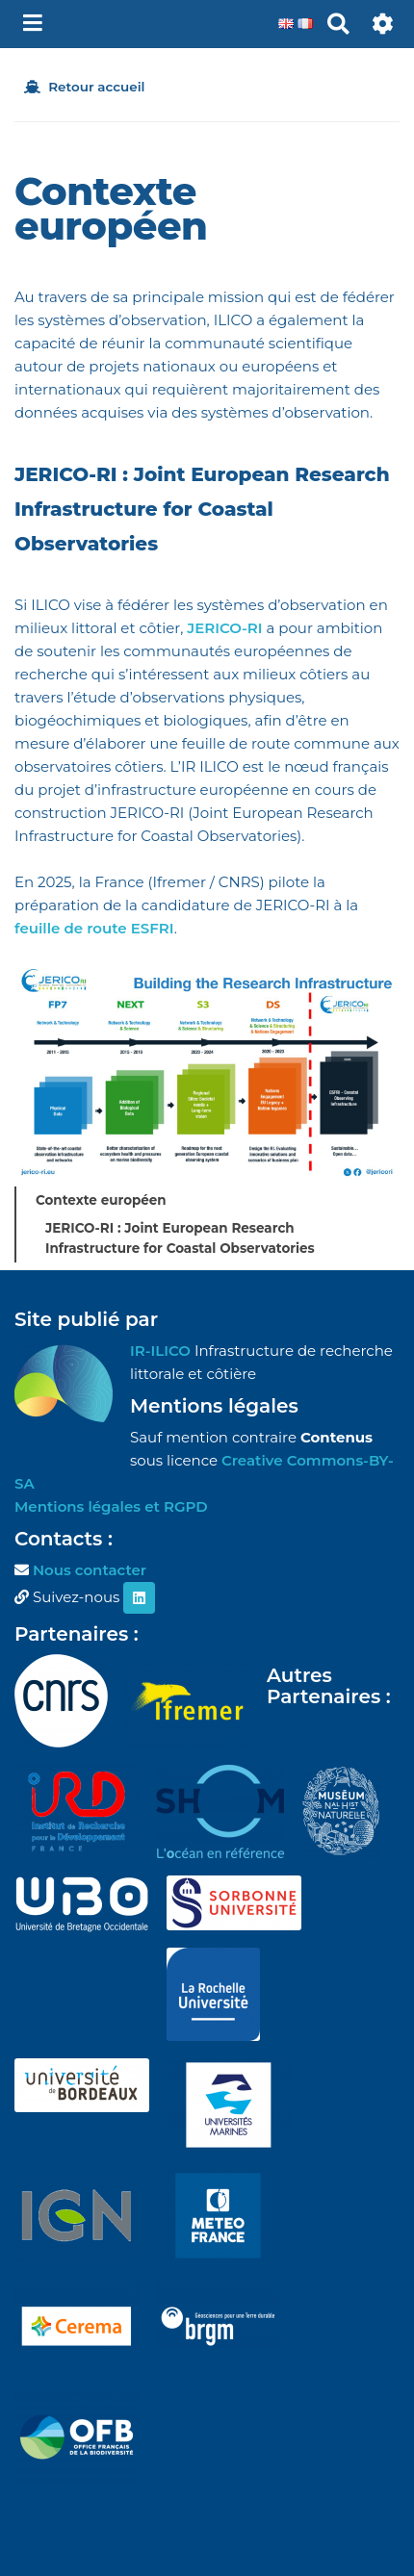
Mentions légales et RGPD (111, 1506)
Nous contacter (89, 1570)
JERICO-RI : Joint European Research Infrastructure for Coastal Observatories (180, 1238)
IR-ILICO (160, 1350)
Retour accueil (84, 86)
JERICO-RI (224, 628)
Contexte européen (101, 1200)
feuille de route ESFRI (94, 928)
